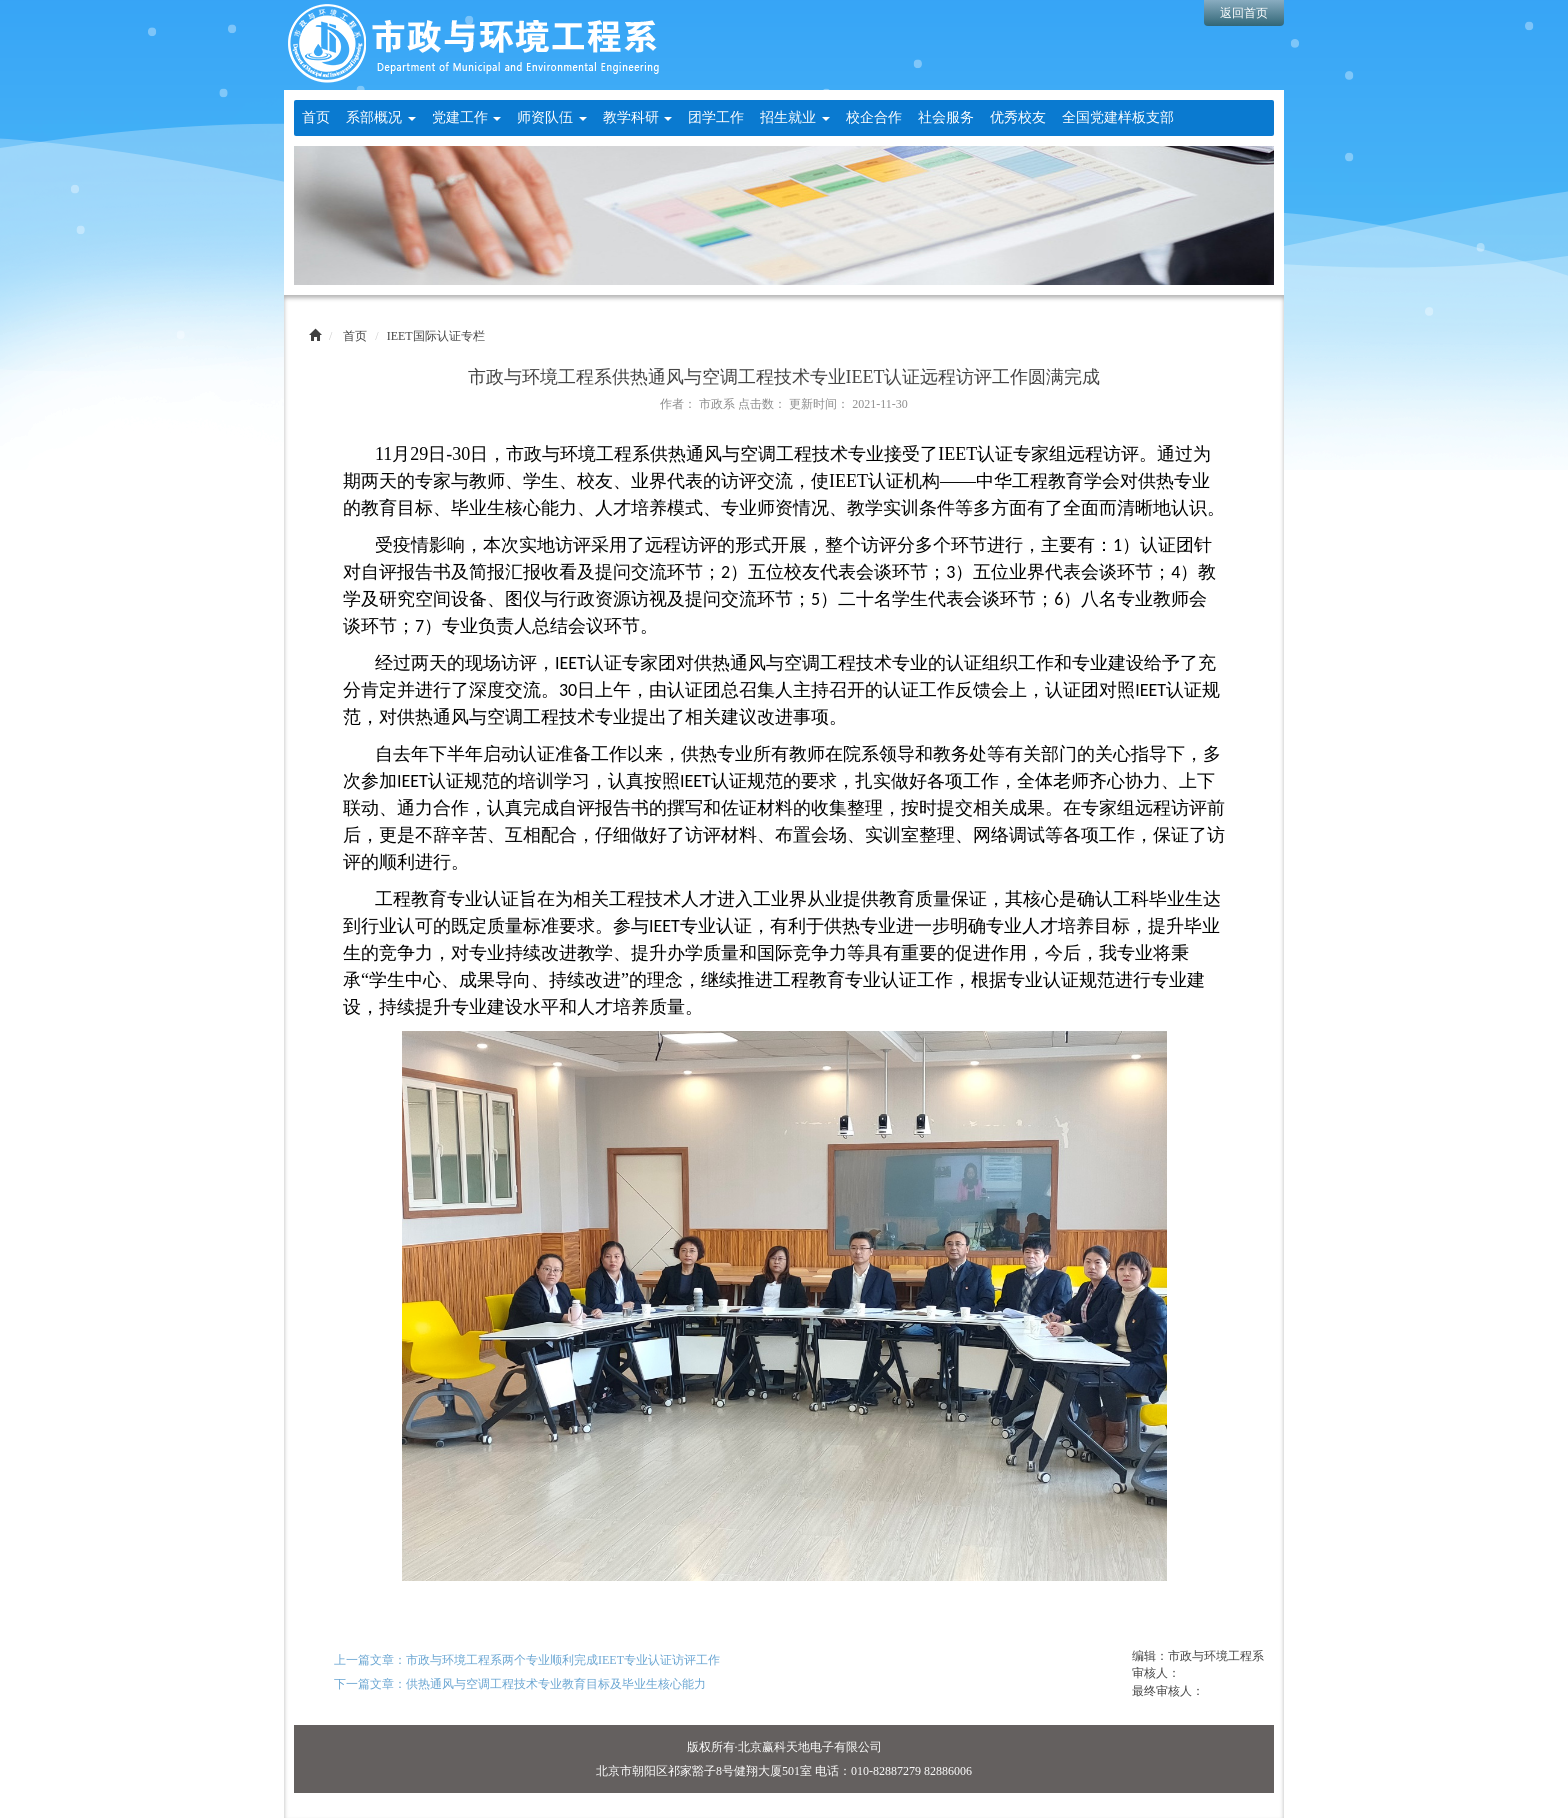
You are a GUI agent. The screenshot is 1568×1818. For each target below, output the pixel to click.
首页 (316, 117)
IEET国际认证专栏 (436, 336)
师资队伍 (552, 117)
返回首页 (1244, 13)
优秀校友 (1018, 117)
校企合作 (874, 117)
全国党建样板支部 (1118, 117)
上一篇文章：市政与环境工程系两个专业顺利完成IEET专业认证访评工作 (527, 1660)
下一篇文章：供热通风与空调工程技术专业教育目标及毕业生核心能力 (520, 1684)
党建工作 (467, 117)
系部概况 (381, 117)
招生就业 (795, 117)
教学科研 (638, 117)
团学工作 (716, 117)
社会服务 (946, 117)
